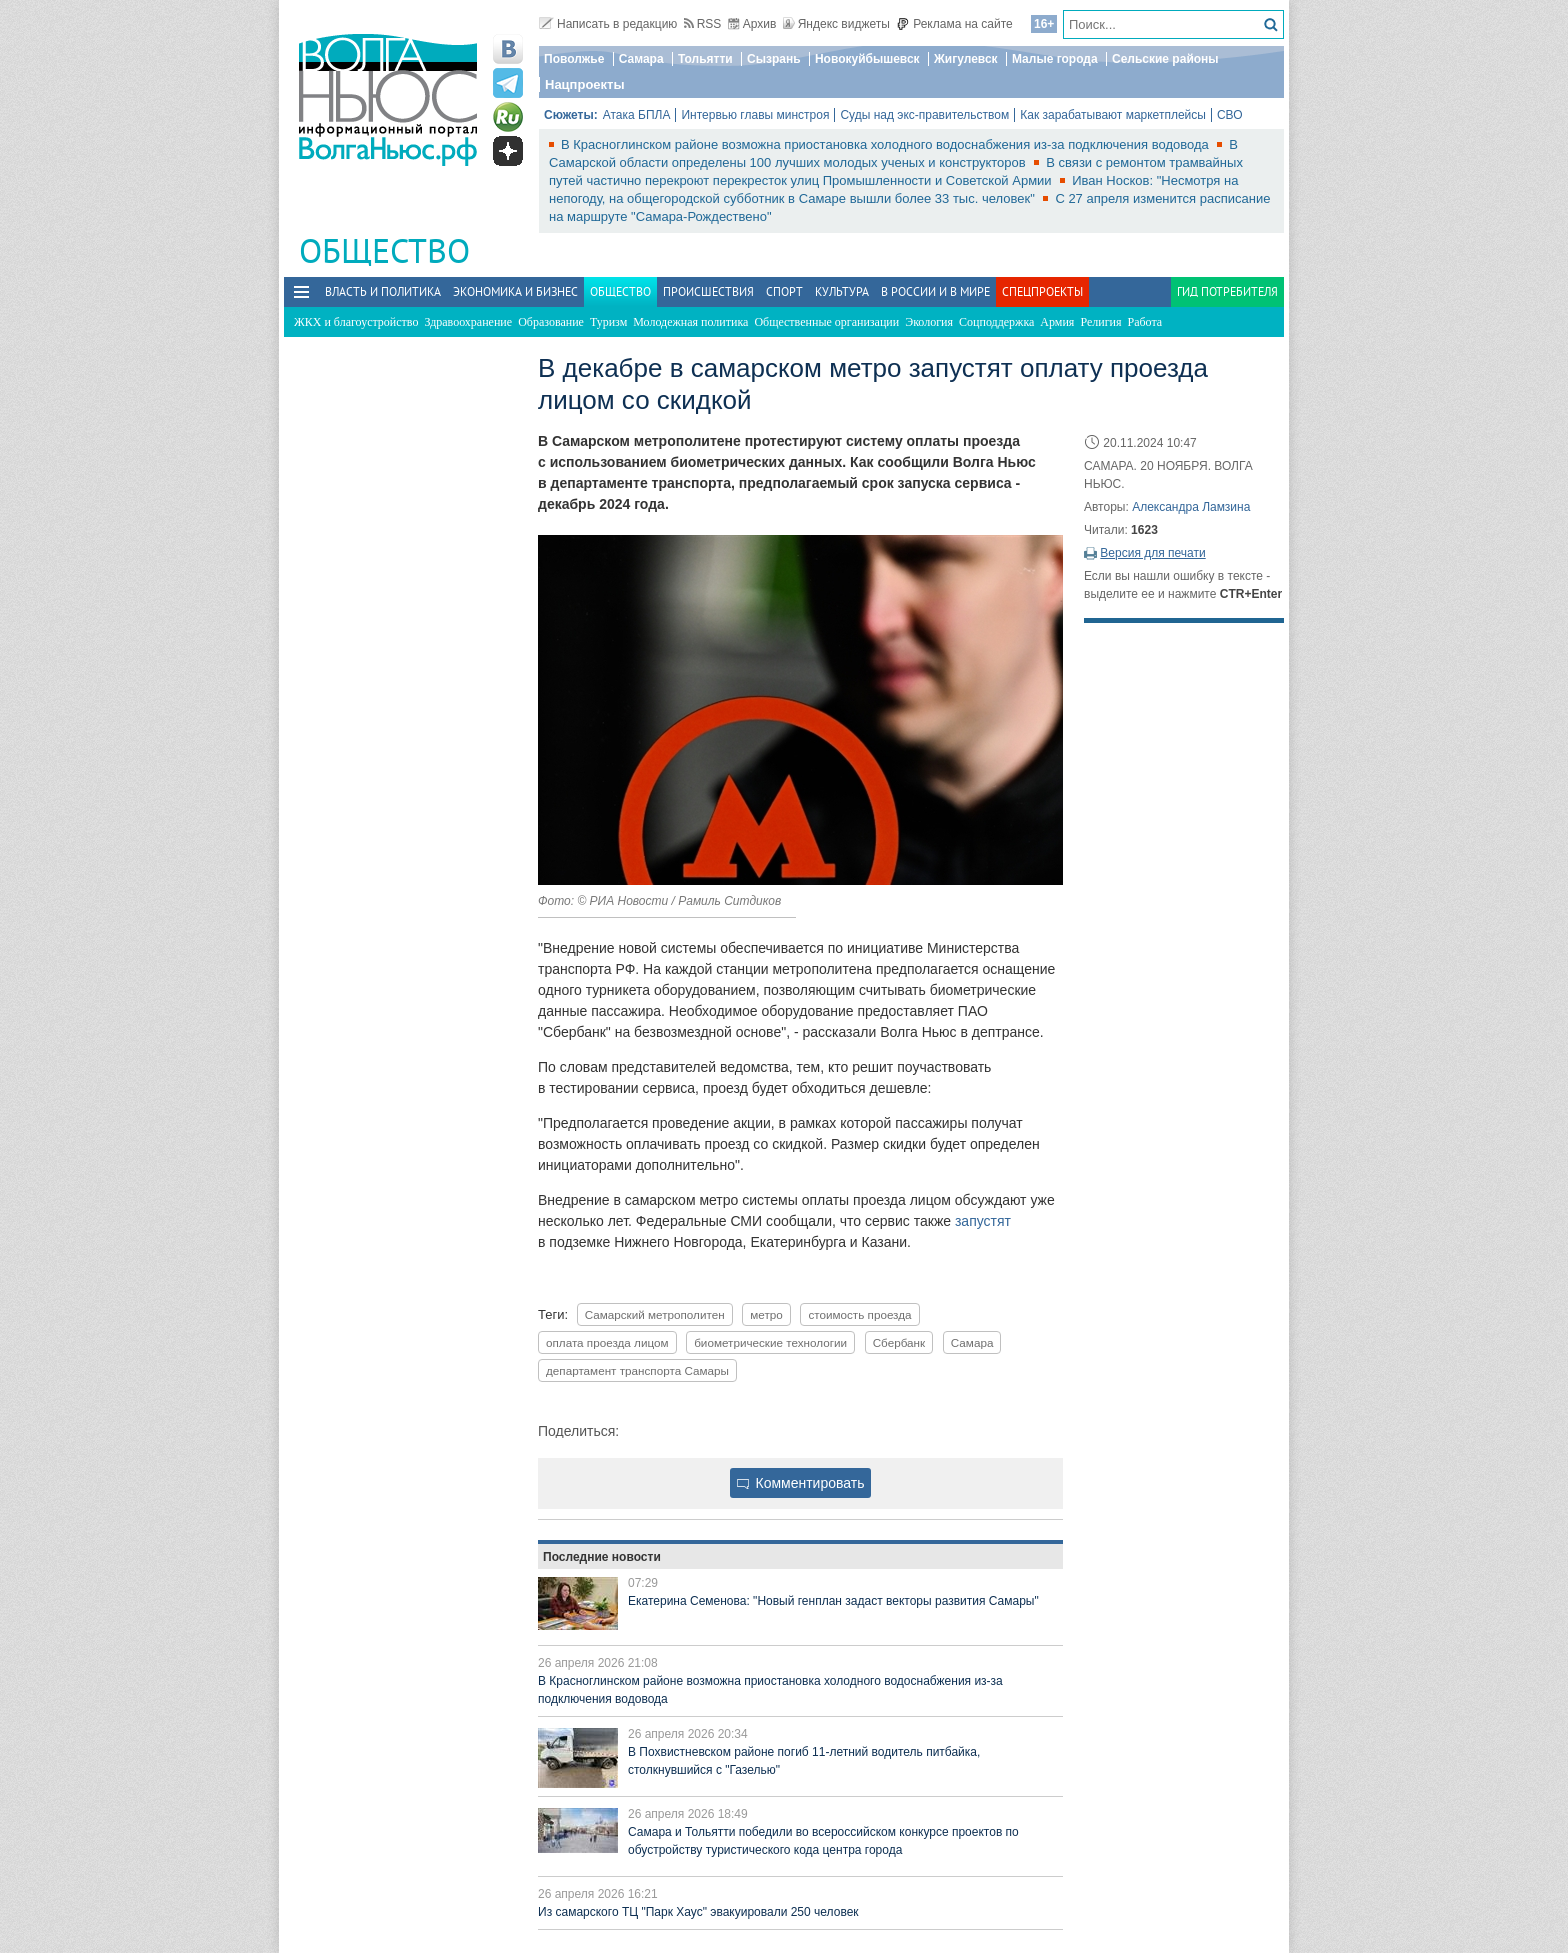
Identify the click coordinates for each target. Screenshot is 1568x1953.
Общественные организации (826, 322)
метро (766, 1314)
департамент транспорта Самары (637, 1370)
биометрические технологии (770, 1342)
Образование (551, 322)
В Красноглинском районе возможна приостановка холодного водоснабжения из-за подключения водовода (886, 144)
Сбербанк (899, 1342)
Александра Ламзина (1191, 507)
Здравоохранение (468, 322)
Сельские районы (1165, 59)
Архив (752, 24)
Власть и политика (383, 291)
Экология (929, 322)
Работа (1145, 322)
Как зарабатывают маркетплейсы (1113, 115)
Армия (1057, 322)
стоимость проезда (859, 1314)
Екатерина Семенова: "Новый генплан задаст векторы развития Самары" (833, 1601)
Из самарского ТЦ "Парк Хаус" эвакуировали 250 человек (698, 1912)
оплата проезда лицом (607, 1342)
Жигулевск (966, 59)
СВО (1230, 115)
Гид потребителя (1227, 291)
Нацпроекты (585, 84)
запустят (983, 1221)
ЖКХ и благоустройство (356, 322)
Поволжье (574, 59)
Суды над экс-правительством (924, 115)
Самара (641, 59)
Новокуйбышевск (867, 59)
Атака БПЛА (637, 115)
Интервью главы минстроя (755, 115)
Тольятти (705, 59)
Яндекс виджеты (836, 24)
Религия (1100, 322)
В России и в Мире (935, 291)
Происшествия (708, 291)
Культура (842, 291)
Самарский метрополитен (655, 1314)
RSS (703, 24)
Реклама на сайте (954, 24)
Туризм (608, 322)
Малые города (1055, 59)
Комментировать (801, 1483)
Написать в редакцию (608, 24)
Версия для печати (1152, 553)
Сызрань (774, 59)
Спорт (784, 291)
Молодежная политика (690, 322)
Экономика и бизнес (515, 291)
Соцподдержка (996, 322)
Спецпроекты (1042, 291)
